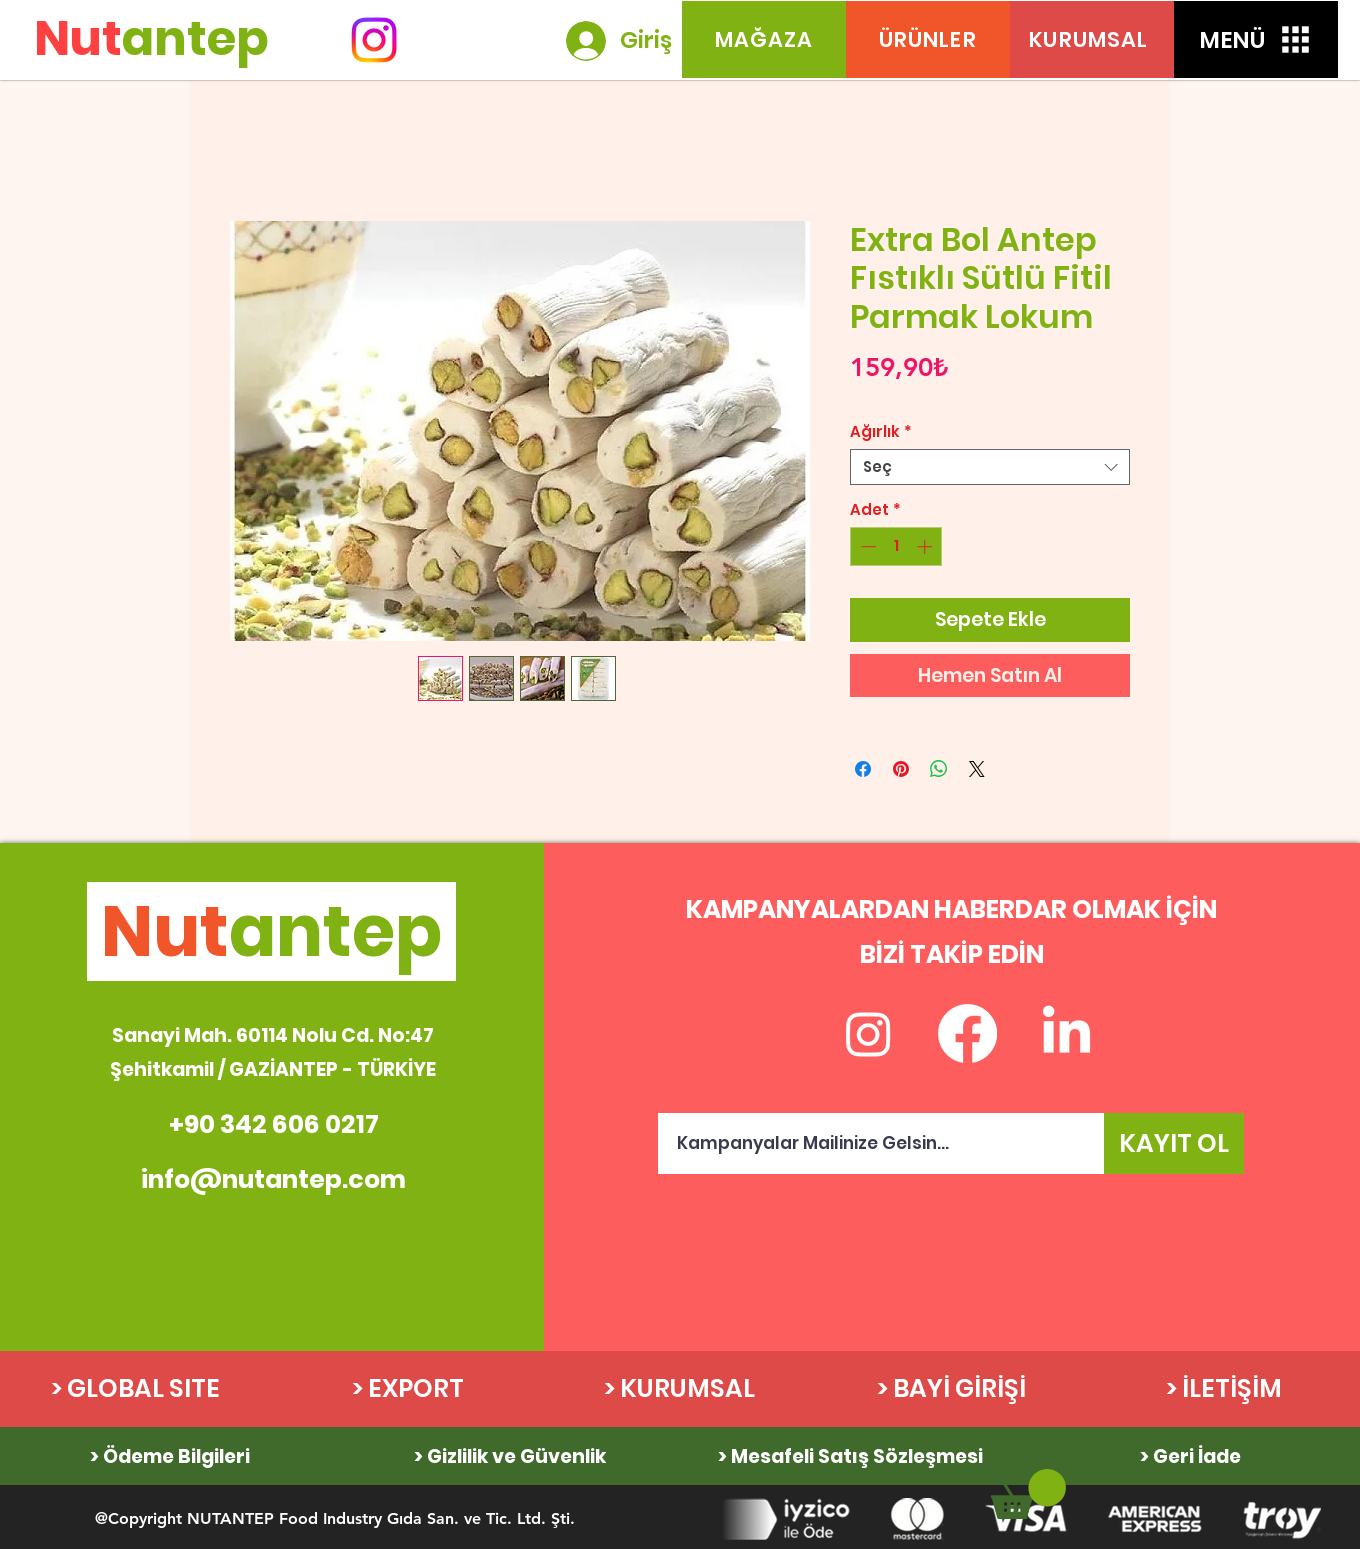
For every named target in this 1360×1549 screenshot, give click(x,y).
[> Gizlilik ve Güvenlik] (510, 1456)
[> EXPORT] (407, 1389)
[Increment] (926, 546)
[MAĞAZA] (764, 39)
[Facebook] (967, 1033)
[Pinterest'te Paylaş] (901, 769)
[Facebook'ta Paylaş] (863, 769)
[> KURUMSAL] (679, 1389)
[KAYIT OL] (1174, 1143)
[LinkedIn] (1066, 1033)
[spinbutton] (896, 546)
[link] (1028, 1494)
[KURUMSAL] (1092, 39)
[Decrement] (866, 546)
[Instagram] (374, 40)
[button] (1256, 39)
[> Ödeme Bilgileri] (170, 1456)
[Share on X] (977, 769)
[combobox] (990, 467)
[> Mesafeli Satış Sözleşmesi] (850, 1456)
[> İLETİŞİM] (1223, 1389)
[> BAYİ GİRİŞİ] (951, 1389)
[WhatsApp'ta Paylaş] (939, 769)
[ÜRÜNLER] (928, 39)
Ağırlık (881, 432)
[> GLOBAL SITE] (135, 1389)
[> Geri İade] (1190, 1456)
